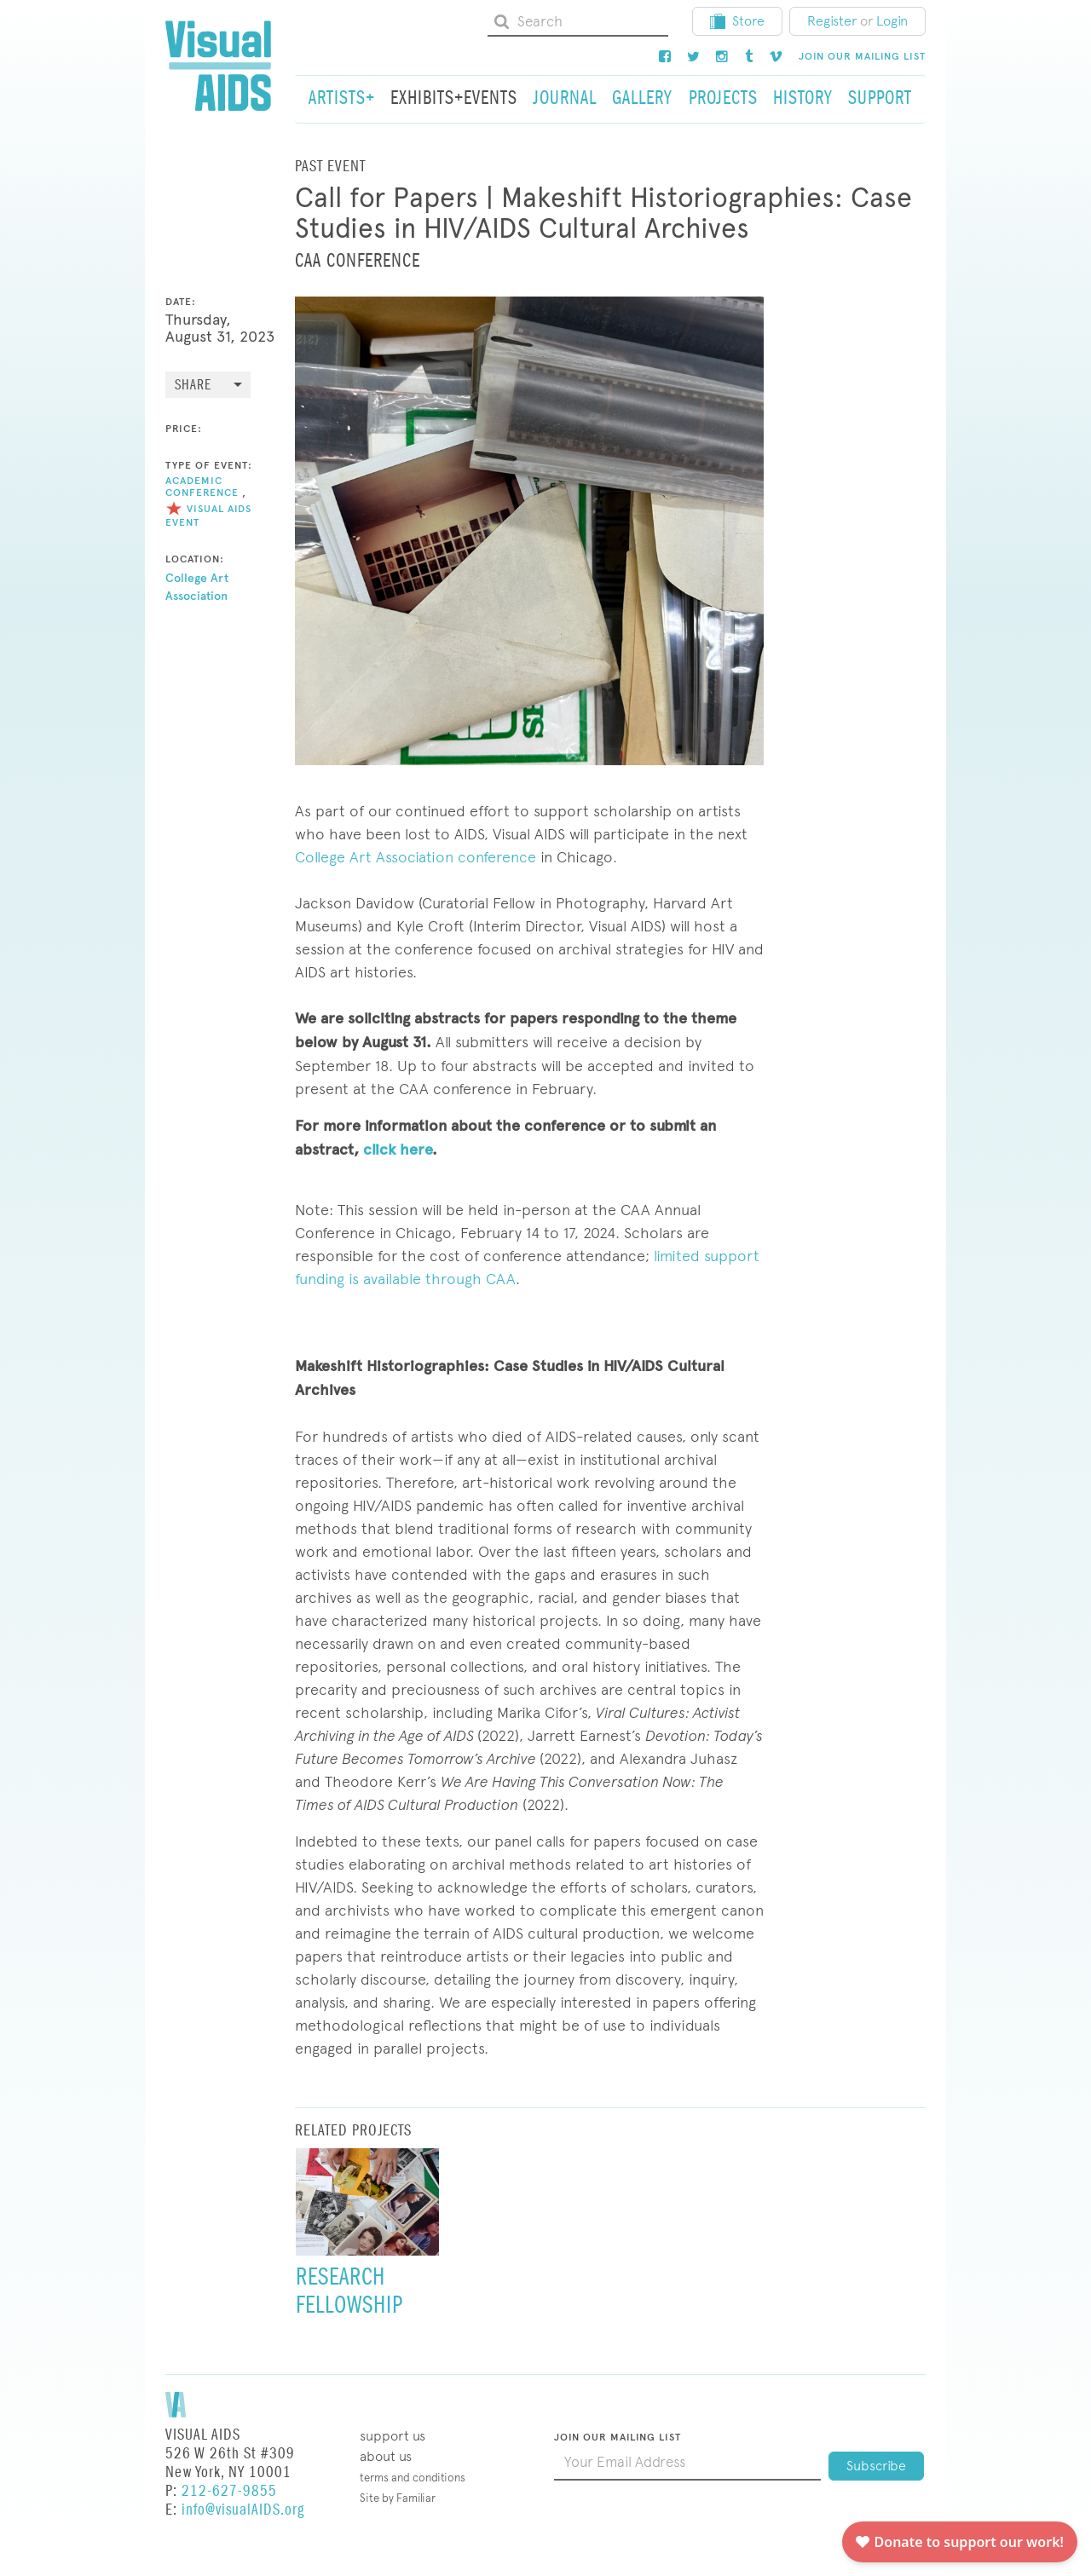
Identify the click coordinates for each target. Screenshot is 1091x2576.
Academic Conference (202, 486)
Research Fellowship (349, 2291)
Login (892, 21)
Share (193, 385)
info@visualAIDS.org (243, 2510)
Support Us (392, 2436)
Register (832, 21)
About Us (386, 2456)
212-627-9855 (229, 2491)
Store (737, 21)
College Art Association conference (415, 857)
